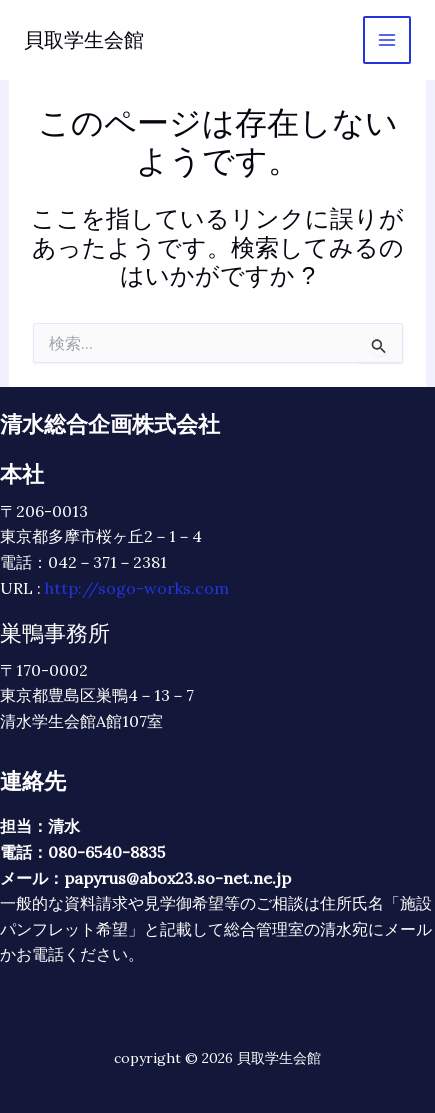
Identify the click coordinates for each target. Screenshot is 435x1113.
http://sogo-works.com (137, 588)
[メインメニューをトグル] (387, 40)
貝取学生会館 (84, 40)
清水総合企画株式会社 (110, 424)
